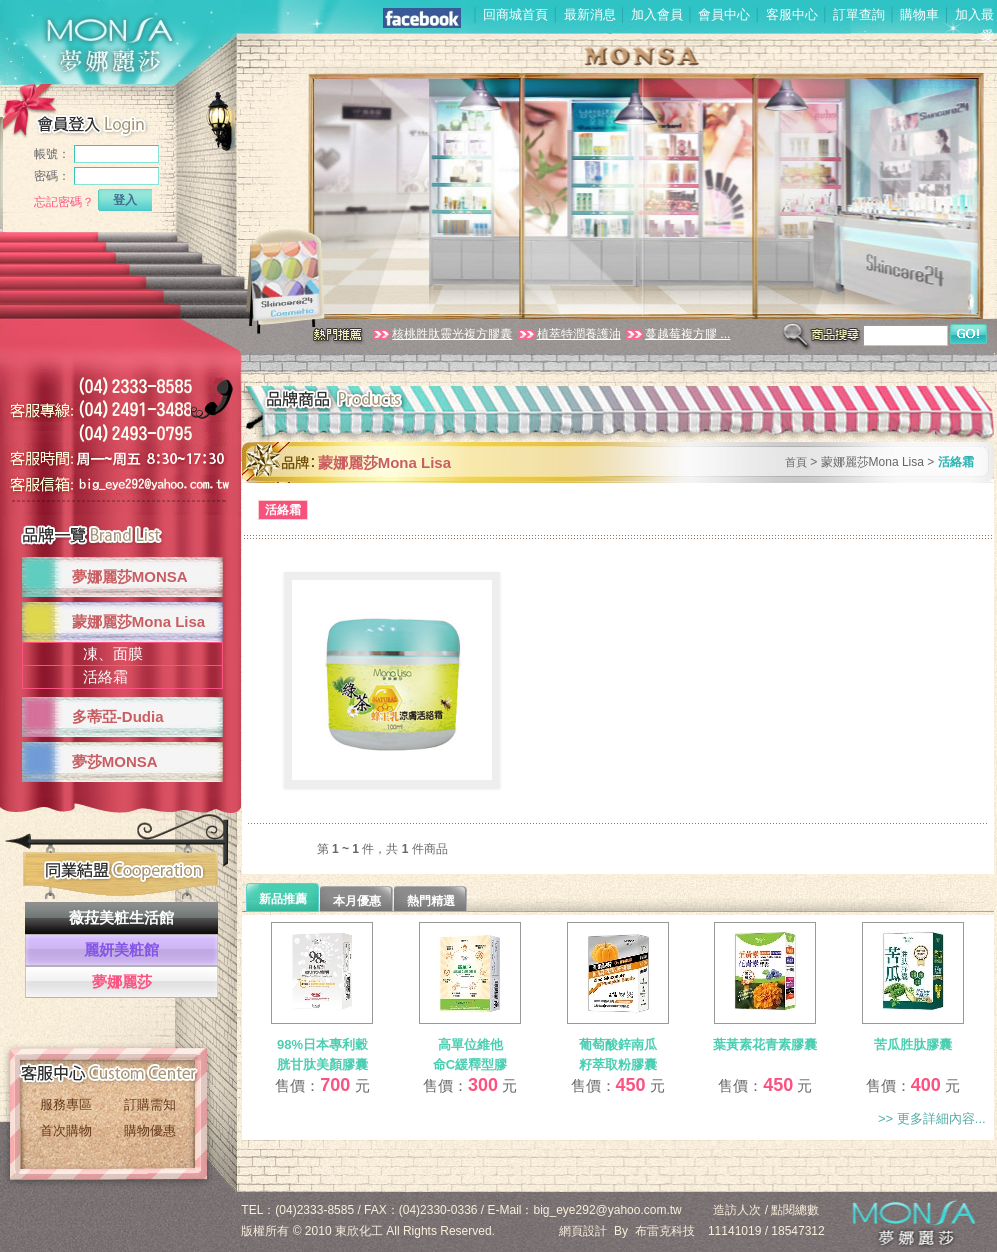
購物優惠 (150, 1130)
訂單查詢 (859, 14)
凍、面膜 (113, 653)
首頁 (796, 462)
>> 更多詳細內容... (932, 1118)
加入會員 (657, 14)
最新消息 (590, 14)
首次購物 (66, 1130)
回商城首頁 (515, 14)
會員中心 (724, 14)
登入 (125, 200)
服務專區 (66, 1104)
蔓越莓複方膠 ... (677, 334)
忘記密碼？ (64, 202)
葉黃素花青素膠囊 (765, 1044)
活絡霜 (105, 676)
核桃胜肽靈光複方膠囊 (441, 334)
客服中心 (792, 14)
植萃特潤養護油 (568, 334)
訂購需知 (150, 1104)
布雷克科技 (665, 1231)
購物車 (919, 14)
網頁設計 (583, 1231)
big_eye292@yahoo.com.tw (608, 1210)
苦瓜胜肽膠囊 (913, 1044)
